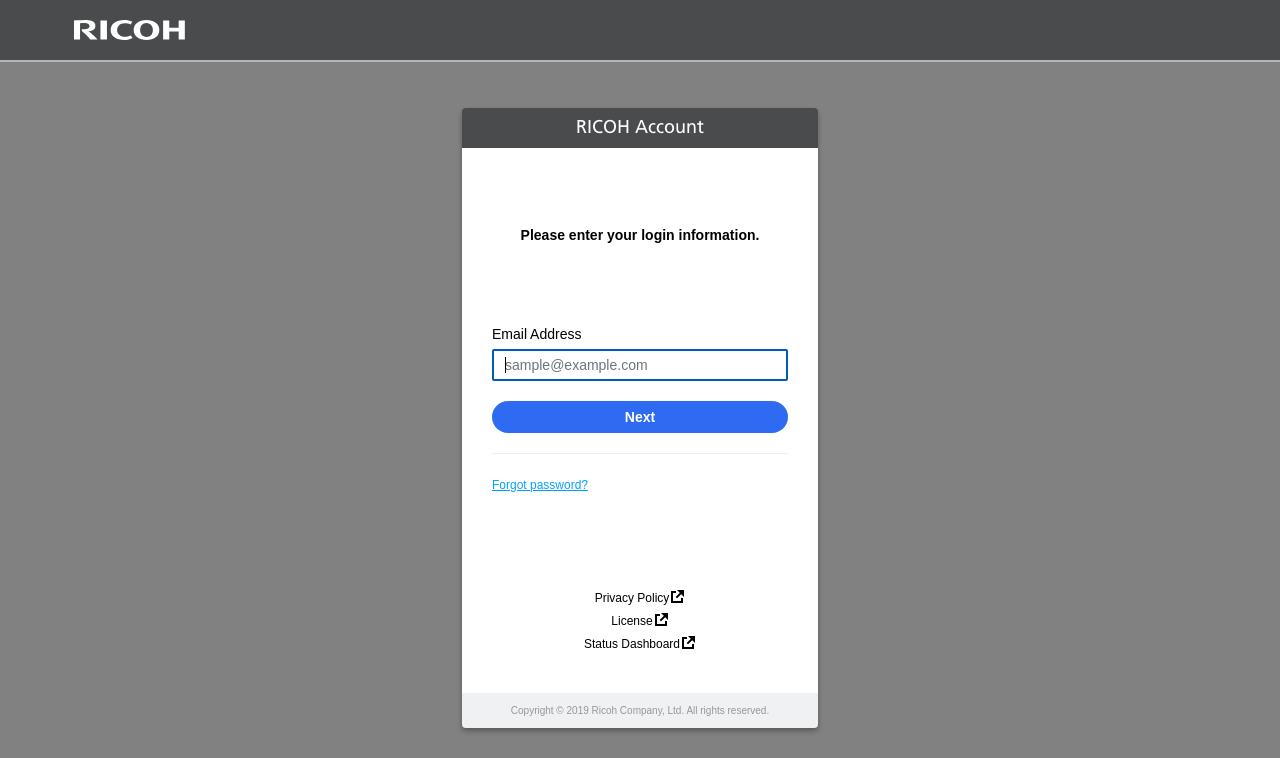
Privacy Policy (632, 598)
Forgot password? (540, 485)
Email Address (536, 334)
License (631, 621)
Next (640, 417)
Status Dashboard (632, 644)
